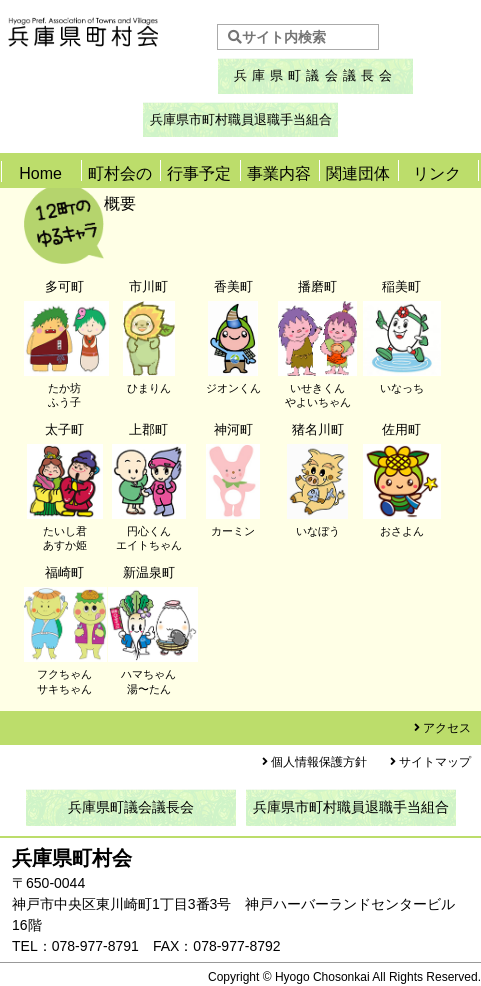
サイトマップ (435, 762)
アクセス (447, 728)
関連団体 (358, 173)
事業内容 (279, 173)
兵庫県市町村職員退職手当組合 (241, 119)
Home (40, 173)
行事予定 (199, 173)
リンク (437, 173)
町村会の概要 (120, 188)
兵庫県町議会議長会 (316, 75)
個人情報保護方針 (319, 762)
